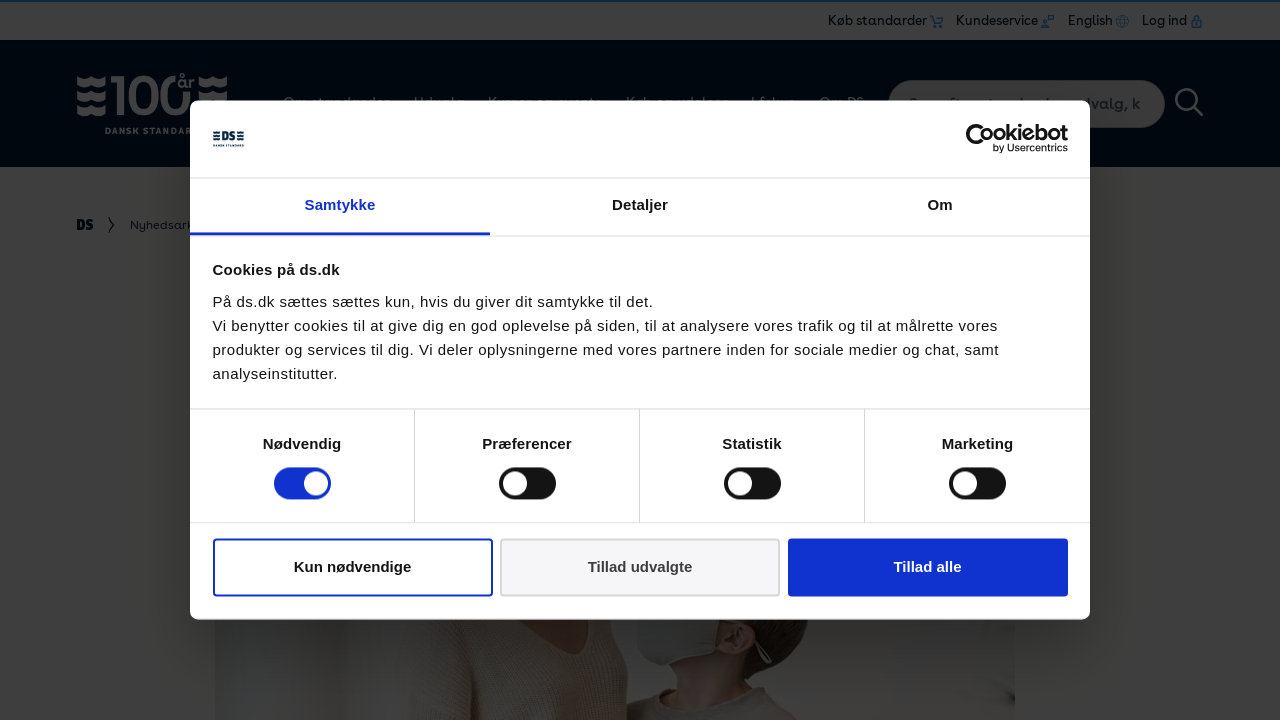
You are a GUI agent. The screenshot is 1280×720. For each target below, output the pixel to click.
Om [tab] (939, 204)
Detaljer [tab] (640, 204)
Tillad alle (927, 566)
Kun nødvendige (353, 566)
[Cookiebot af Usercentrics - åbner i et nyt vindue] (980, 139)
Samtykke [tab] (340, 204)
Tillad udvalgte (640, 566)
